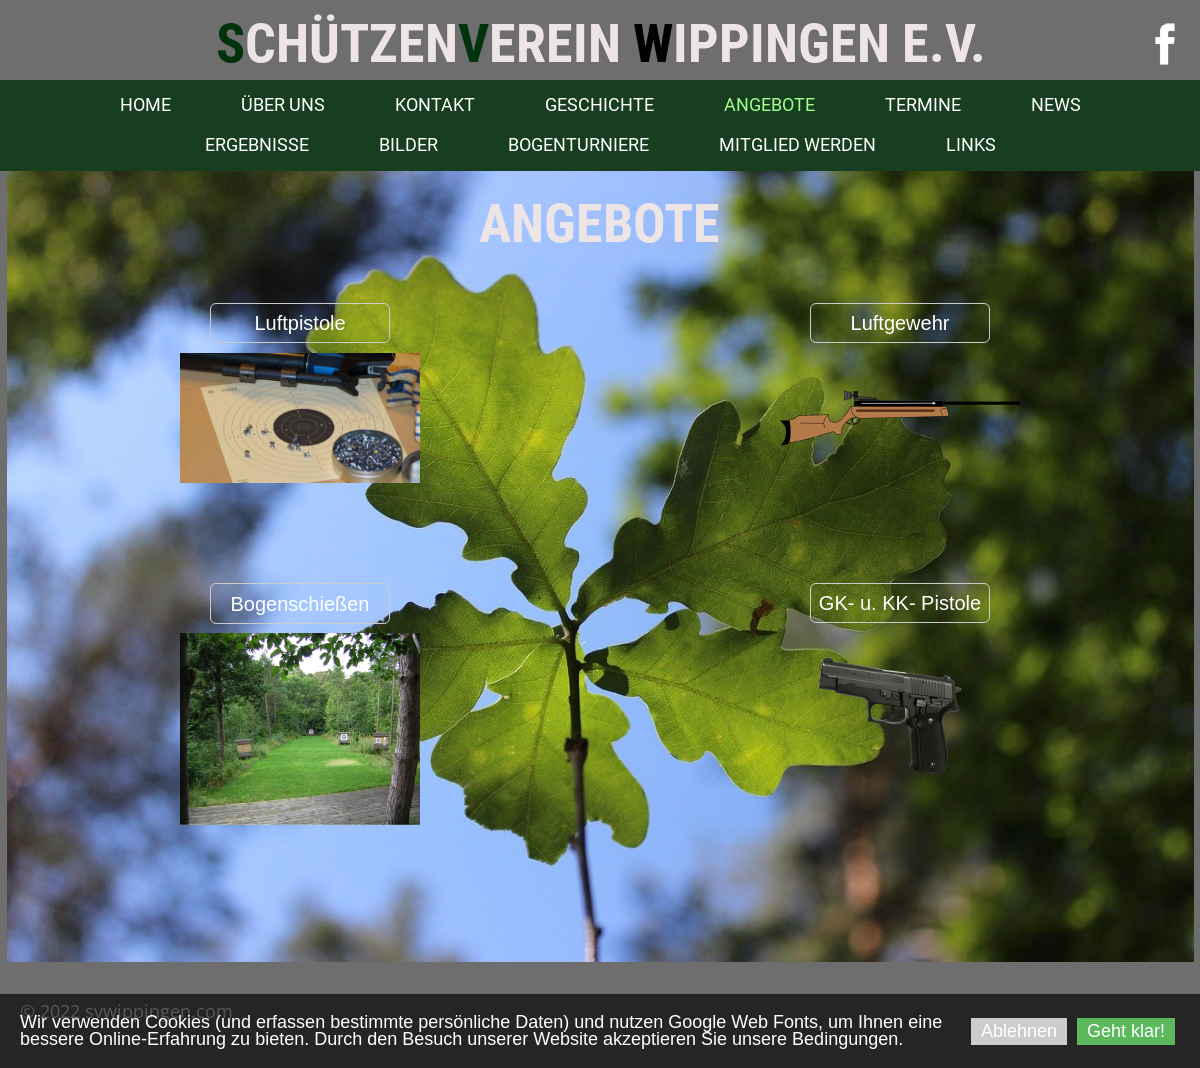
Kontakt (435, 104)
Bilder (408, 144)
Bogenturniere (578, 144)
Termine (923, 104)
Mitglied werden (797, 144)
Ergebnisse (257, 144)
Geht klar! (1126, 1031)
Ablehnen (1019, 1031)
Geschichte (599, 104)
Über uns (283, 104)
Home (145, 104)
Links (971, 144)
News (1056, 104)
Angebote (769, 104)
